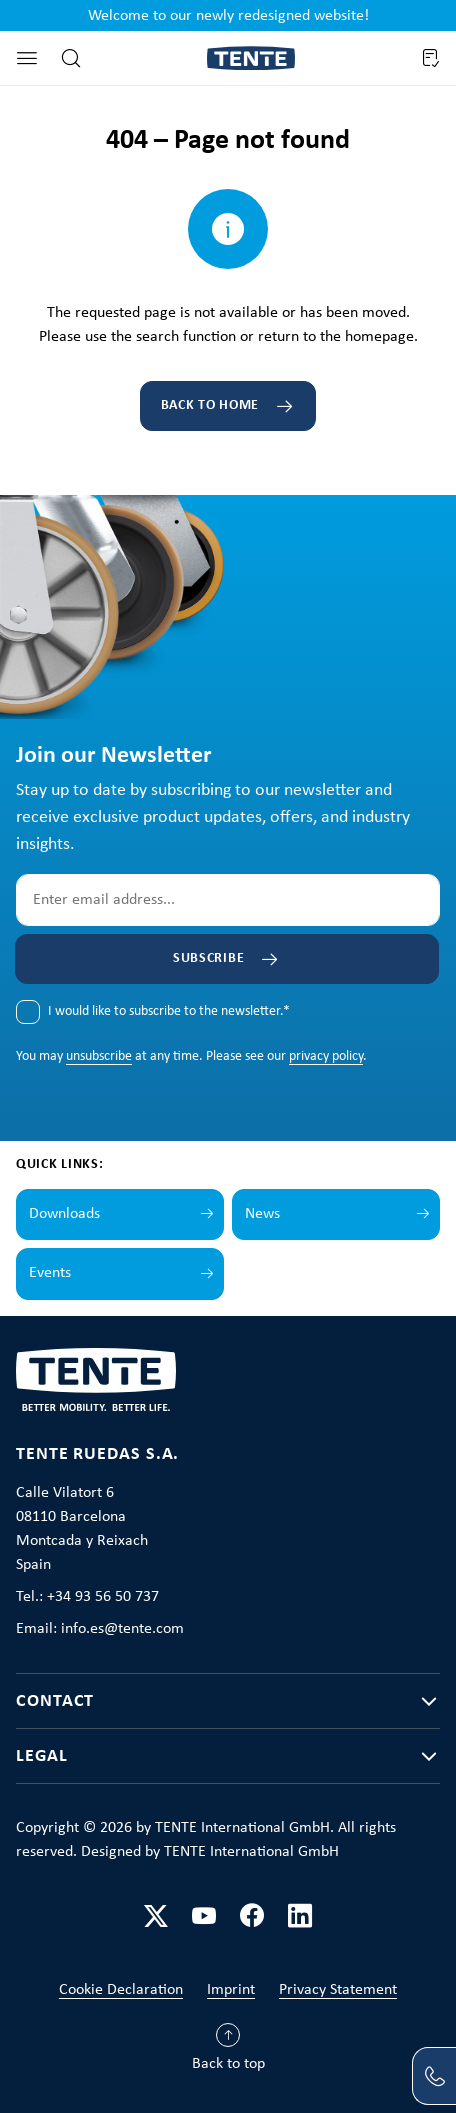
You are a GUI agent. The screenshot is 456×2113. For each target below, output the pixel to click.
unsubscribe (99, 1056)
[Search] (71, 58)
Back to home (210, 405)
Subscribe (208, 958)
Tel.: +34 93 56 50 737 (87, 1597)
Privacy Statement (338, 1990)
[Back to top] (228, 2052)
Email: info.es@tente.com (100, 1629)
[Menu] (27, 58)
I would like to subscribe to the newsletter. (169, 1011)
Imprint (231, 1990)
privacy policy (326, 1056)
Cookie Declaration (121, 1990)
